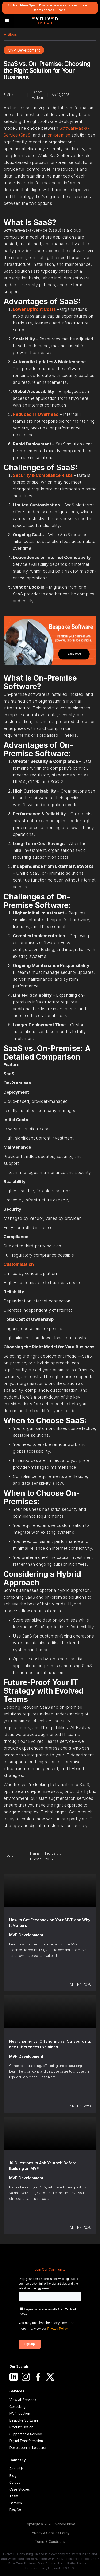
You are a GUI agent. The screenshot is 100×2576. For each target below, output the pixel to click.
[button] (7, 21)
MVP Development (24, 50)
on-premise (59, 135)
